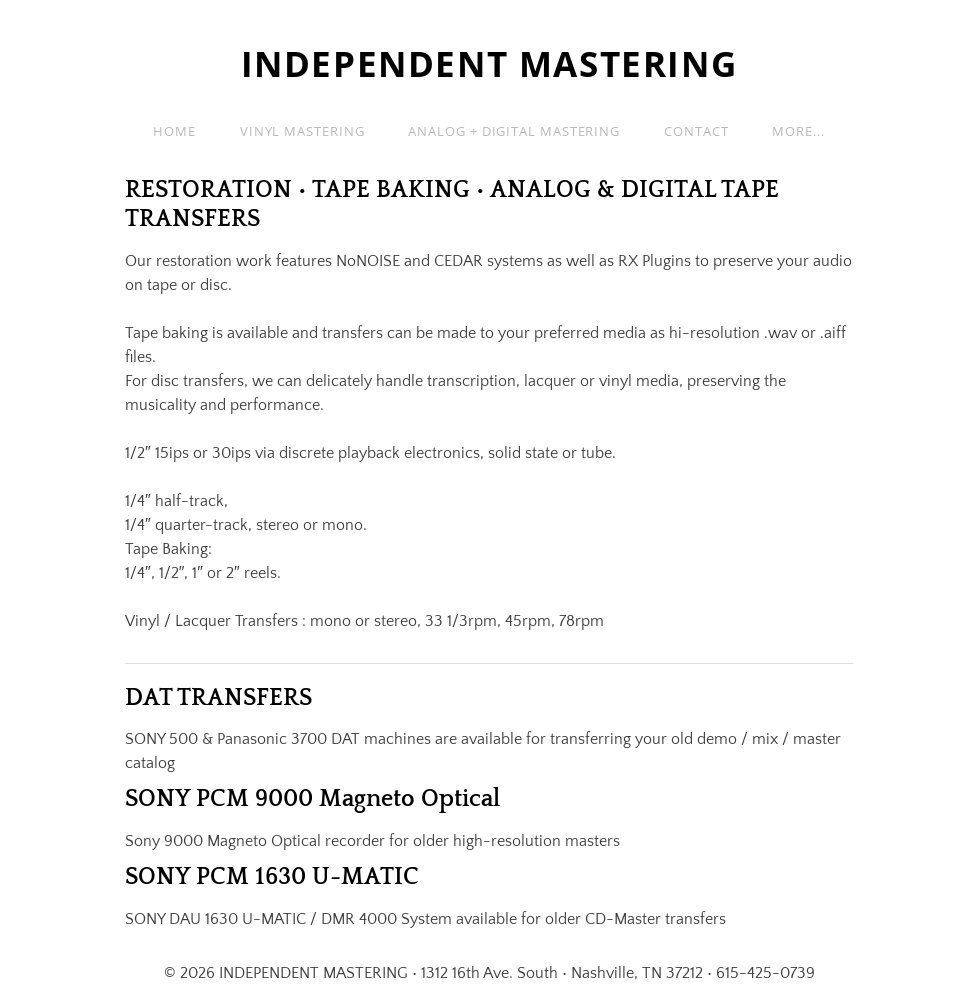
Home (174, 131)
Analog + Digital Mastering (514, 131)
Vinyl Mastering (302, 131)
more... (798, 131)
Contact (696, 131)
